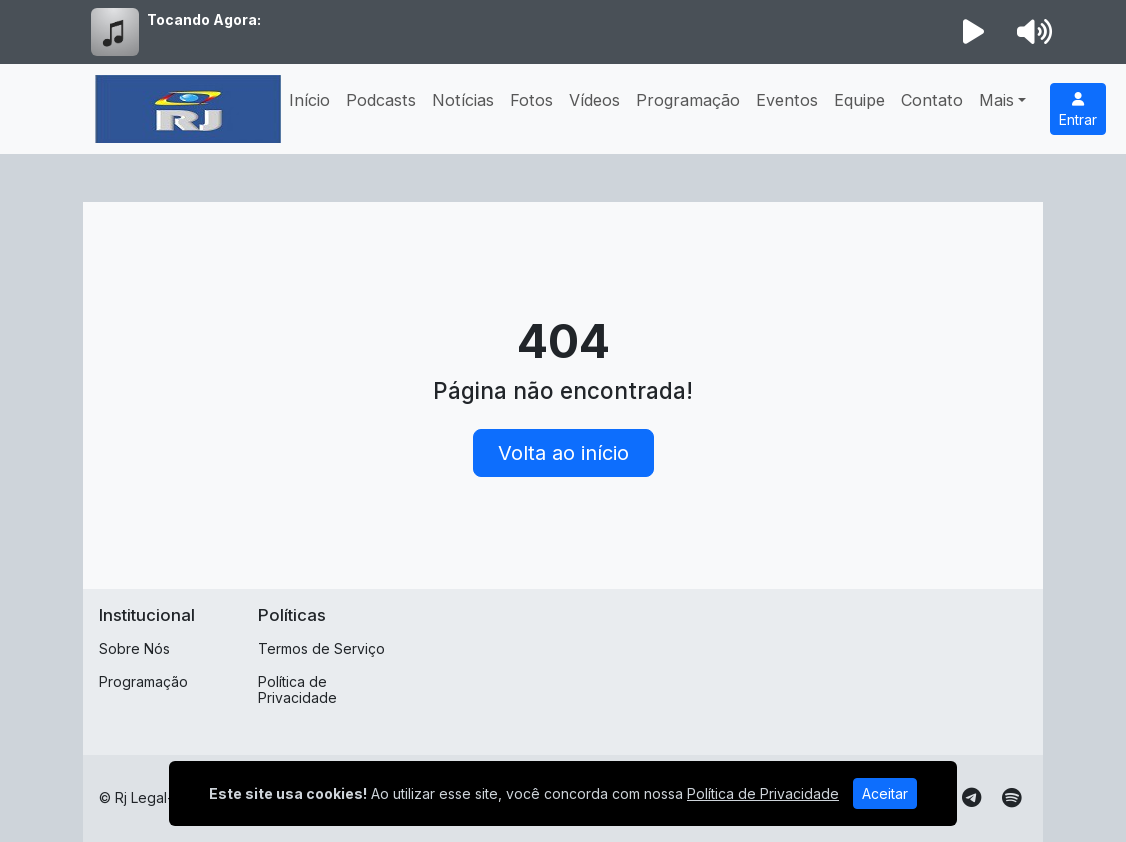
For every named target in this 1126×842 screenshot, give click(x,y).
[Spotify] (1011, 798)
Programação (688, 100)
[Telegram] (971, 798)
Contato (932, 100)
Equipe (859, 100)
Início (309, 100)
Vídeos (594, 100)
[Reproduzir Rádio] (974, 32)
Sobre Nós (134, 648)
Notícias (463, 100)
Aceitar (885, 793)
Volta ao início (563, 453)
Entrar (1078, 110)
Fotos (531, 100)
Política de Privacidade (297, 690)
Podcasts (381, 100)
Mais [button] (996, 100)
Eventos (787, 100)
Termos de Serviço (321, 648)
